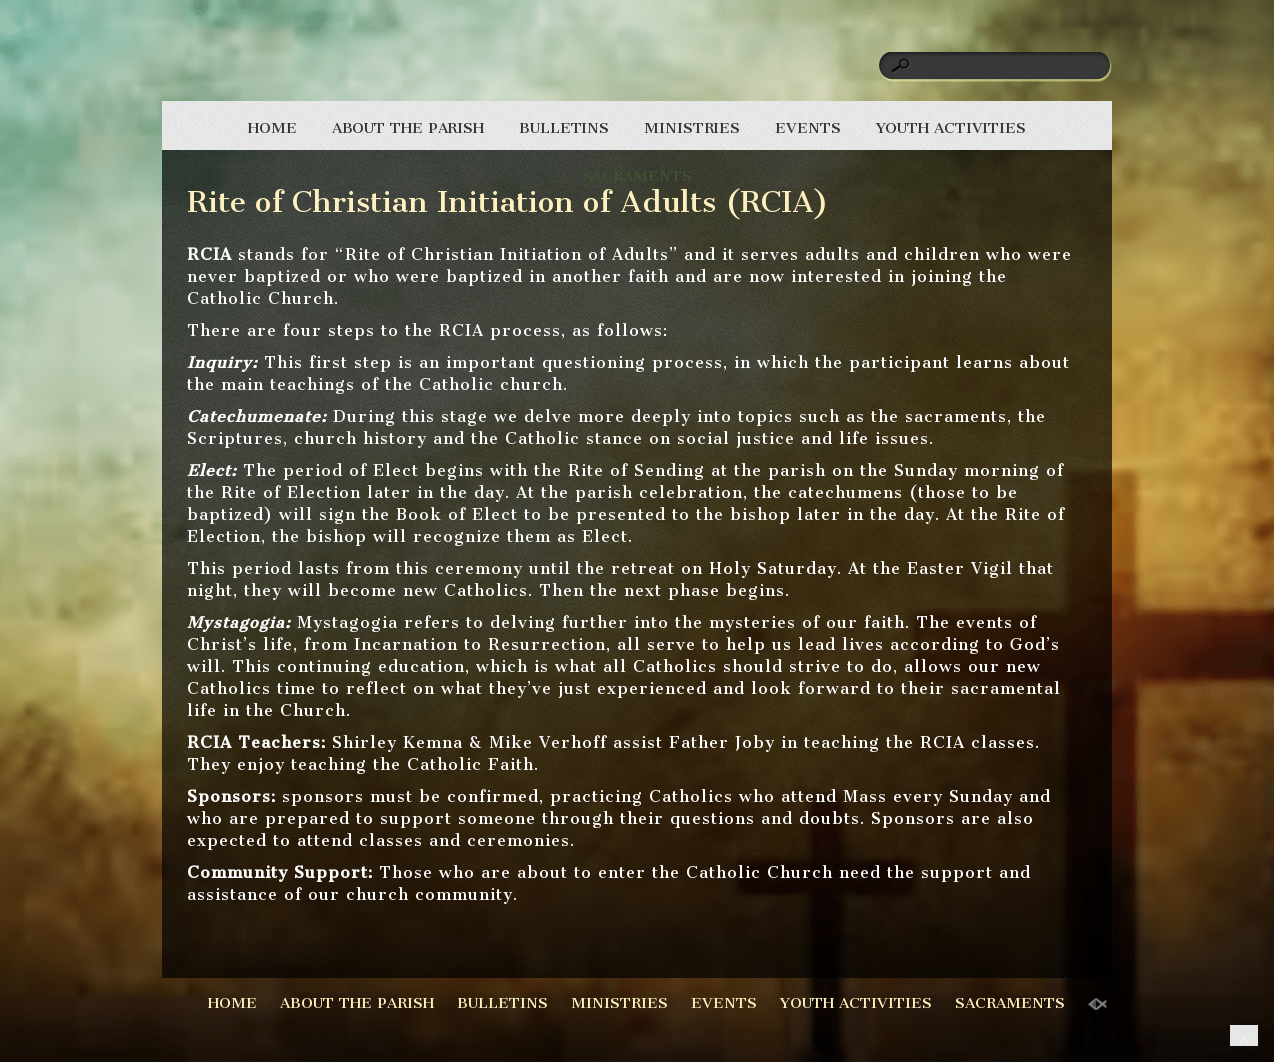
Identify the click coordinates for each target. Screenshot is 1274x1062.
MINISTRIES (692, 128)
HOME (272, 128)
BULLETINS (564, 128)
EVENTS (807, 128)
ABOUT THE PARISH (408, 128)
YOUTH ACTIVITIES (951, 128)
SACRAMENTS (637, 176)
